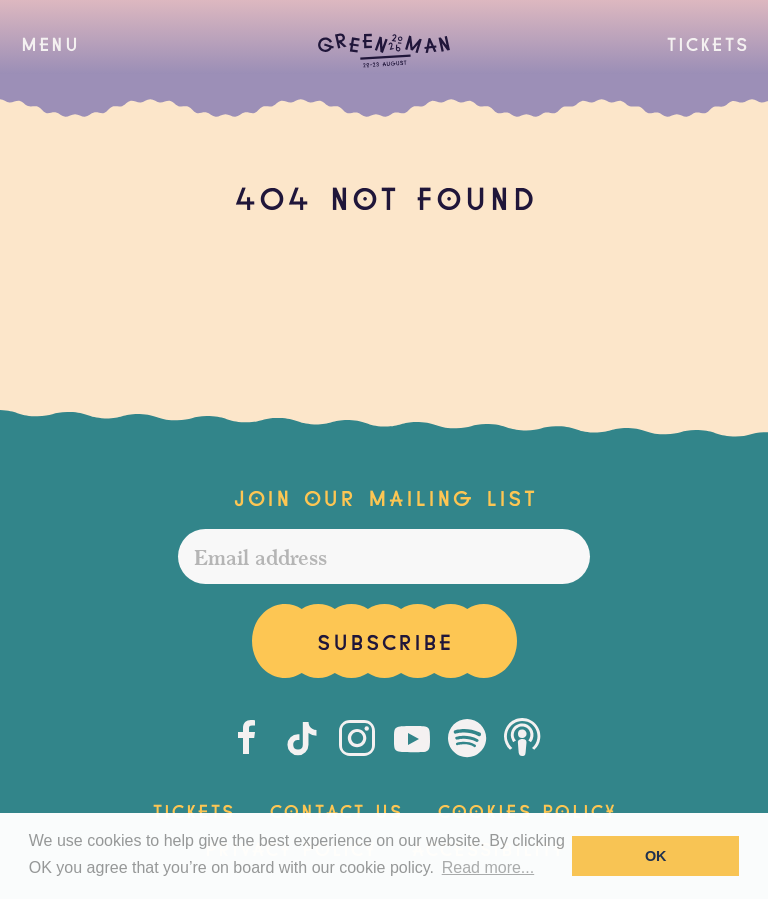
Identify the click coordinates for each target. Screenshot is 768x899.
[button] (49, 43)
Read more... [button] (488, 867)
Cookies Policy (526, 809)
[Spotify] (467, 738)
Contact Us (335, 809)
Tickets (707, 42)
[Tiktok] (302, 738)
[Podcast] (522, 738)
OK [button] (656, 856)
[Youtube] (412, 738)
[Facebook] (247, 738)
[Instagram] (357, 738)
